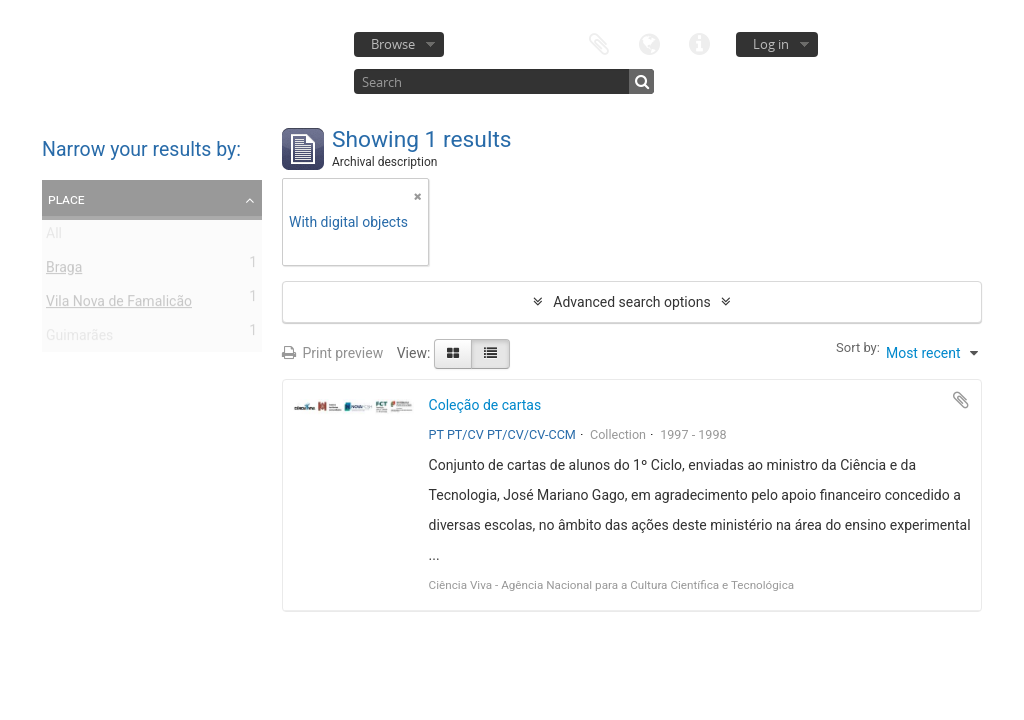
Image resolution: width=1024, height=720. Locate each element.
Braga (64, 271)
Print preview (332, 353)
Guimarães (79, 339)
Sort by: (858, 347)
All (54, 237)
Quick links (699, 42)
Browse (393, 44)
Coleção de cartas (485, 405)
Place (66, 199)
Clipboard (599, 42)
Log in (771, 44)
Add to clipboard (961, 400)
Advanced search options (631, 302)
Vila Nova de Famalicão (119, 305)
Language (649, 42)
